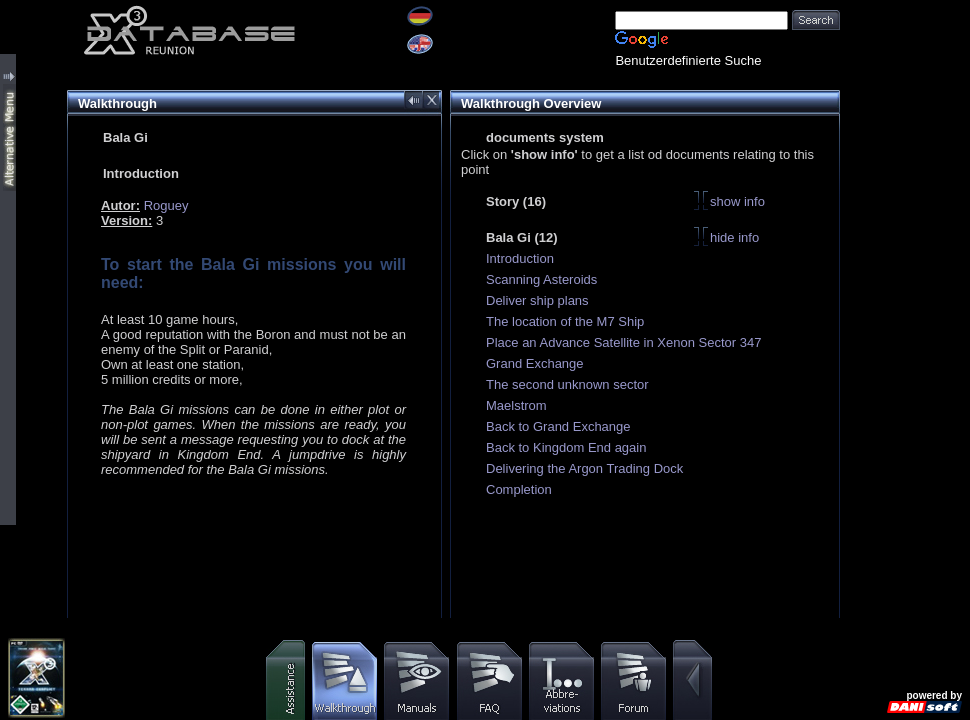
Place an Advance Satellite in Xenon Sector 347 (623, 342)
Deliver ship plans (537, 300)
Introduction (520, 258)
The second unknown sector (567, 384)
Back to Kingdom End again (566, 447)
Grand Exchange (535, 363)
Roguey (166, 205)
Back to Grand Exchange (558, 426)
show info (737, 201)
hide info (734, 237)
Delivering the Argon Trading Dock (584, 468)
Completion (519, 489)
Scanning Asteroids (541, 279)
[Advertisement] (905, 62)
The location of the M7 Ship (565, 321)
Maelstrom (516, 405)
